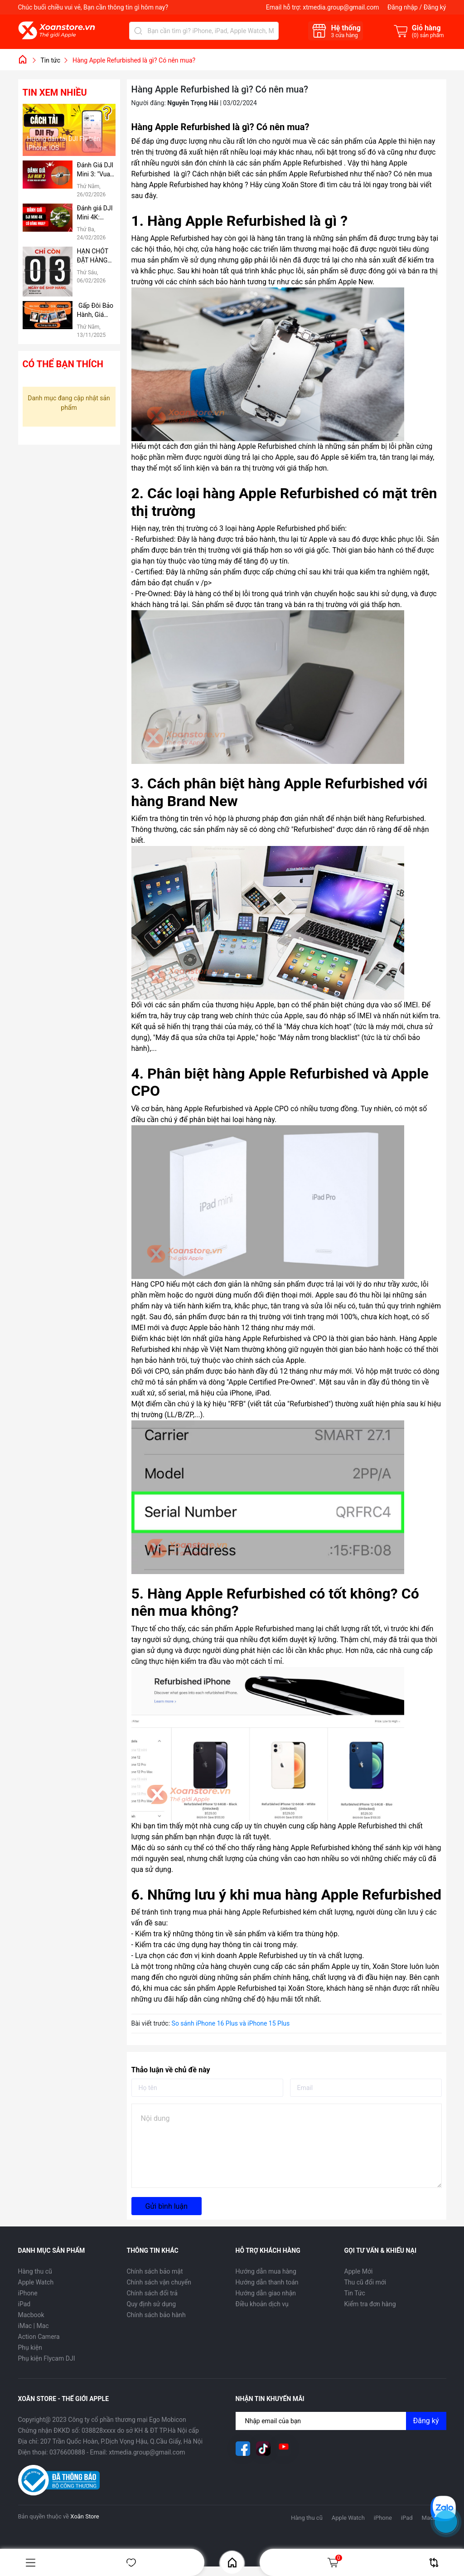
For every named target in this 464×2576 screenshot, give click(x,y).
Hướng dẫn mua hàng (266, 2271)
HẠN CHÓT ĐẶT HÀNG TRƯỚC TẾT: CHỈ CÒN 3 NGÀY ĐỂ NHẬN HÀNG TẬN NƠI (95, 256)
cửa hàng (344, 35)
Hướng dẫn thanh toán (267, 2282)
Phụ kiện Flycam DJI (46, 2358)
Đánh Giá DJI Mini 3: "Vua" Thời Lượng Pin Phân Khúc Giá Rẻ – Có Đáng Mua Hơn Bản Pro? (96, 170)
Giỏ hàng (334, 2562)
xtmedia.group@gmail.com (341, 7)
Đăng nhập (402, 7)
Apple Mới (358, 2271)
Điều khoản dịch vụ (262, 2304)
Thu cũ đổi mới (365, 2282)
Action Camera (39, 2336)
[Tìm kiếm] (138, 31)
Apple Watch (36, 2282)
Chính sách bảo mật (155, 2271)
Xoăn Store (389, 1966)
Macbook (31, 2314)
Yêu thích (131, 2563)
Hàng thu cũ (35, 2271)
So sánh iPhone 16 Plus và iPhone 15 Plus (231, 2023)
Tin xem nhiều (55, 92)
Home (232, 2563)
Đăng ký (435, 7)
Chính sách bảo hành (156, 2314)
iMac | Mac (33, 2325)
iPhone (28, 2293)
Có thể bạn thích (63, 364)
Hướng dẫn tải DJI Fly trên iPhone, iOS (63, 143)
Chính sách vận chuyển (159, 2282)
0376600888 (67, 2452)
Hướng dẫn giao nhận (266, 2293)
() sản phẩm (428, 35)
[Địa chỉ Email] (341, 2421)
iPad (24, 2304)
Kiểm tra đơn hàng (370, 2304)
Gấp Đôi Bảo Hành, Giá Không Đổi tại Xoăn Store (96, 310)
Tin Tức (354, 2293)
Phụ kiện (30, 2347)
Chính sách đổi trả (152, 2293)
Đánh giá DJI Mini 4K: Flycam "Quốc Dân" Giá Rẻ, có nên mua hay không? (95, 213)
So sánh (434, 2563)
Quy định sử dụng (151, 2304)
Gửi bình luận (166, 2206)
